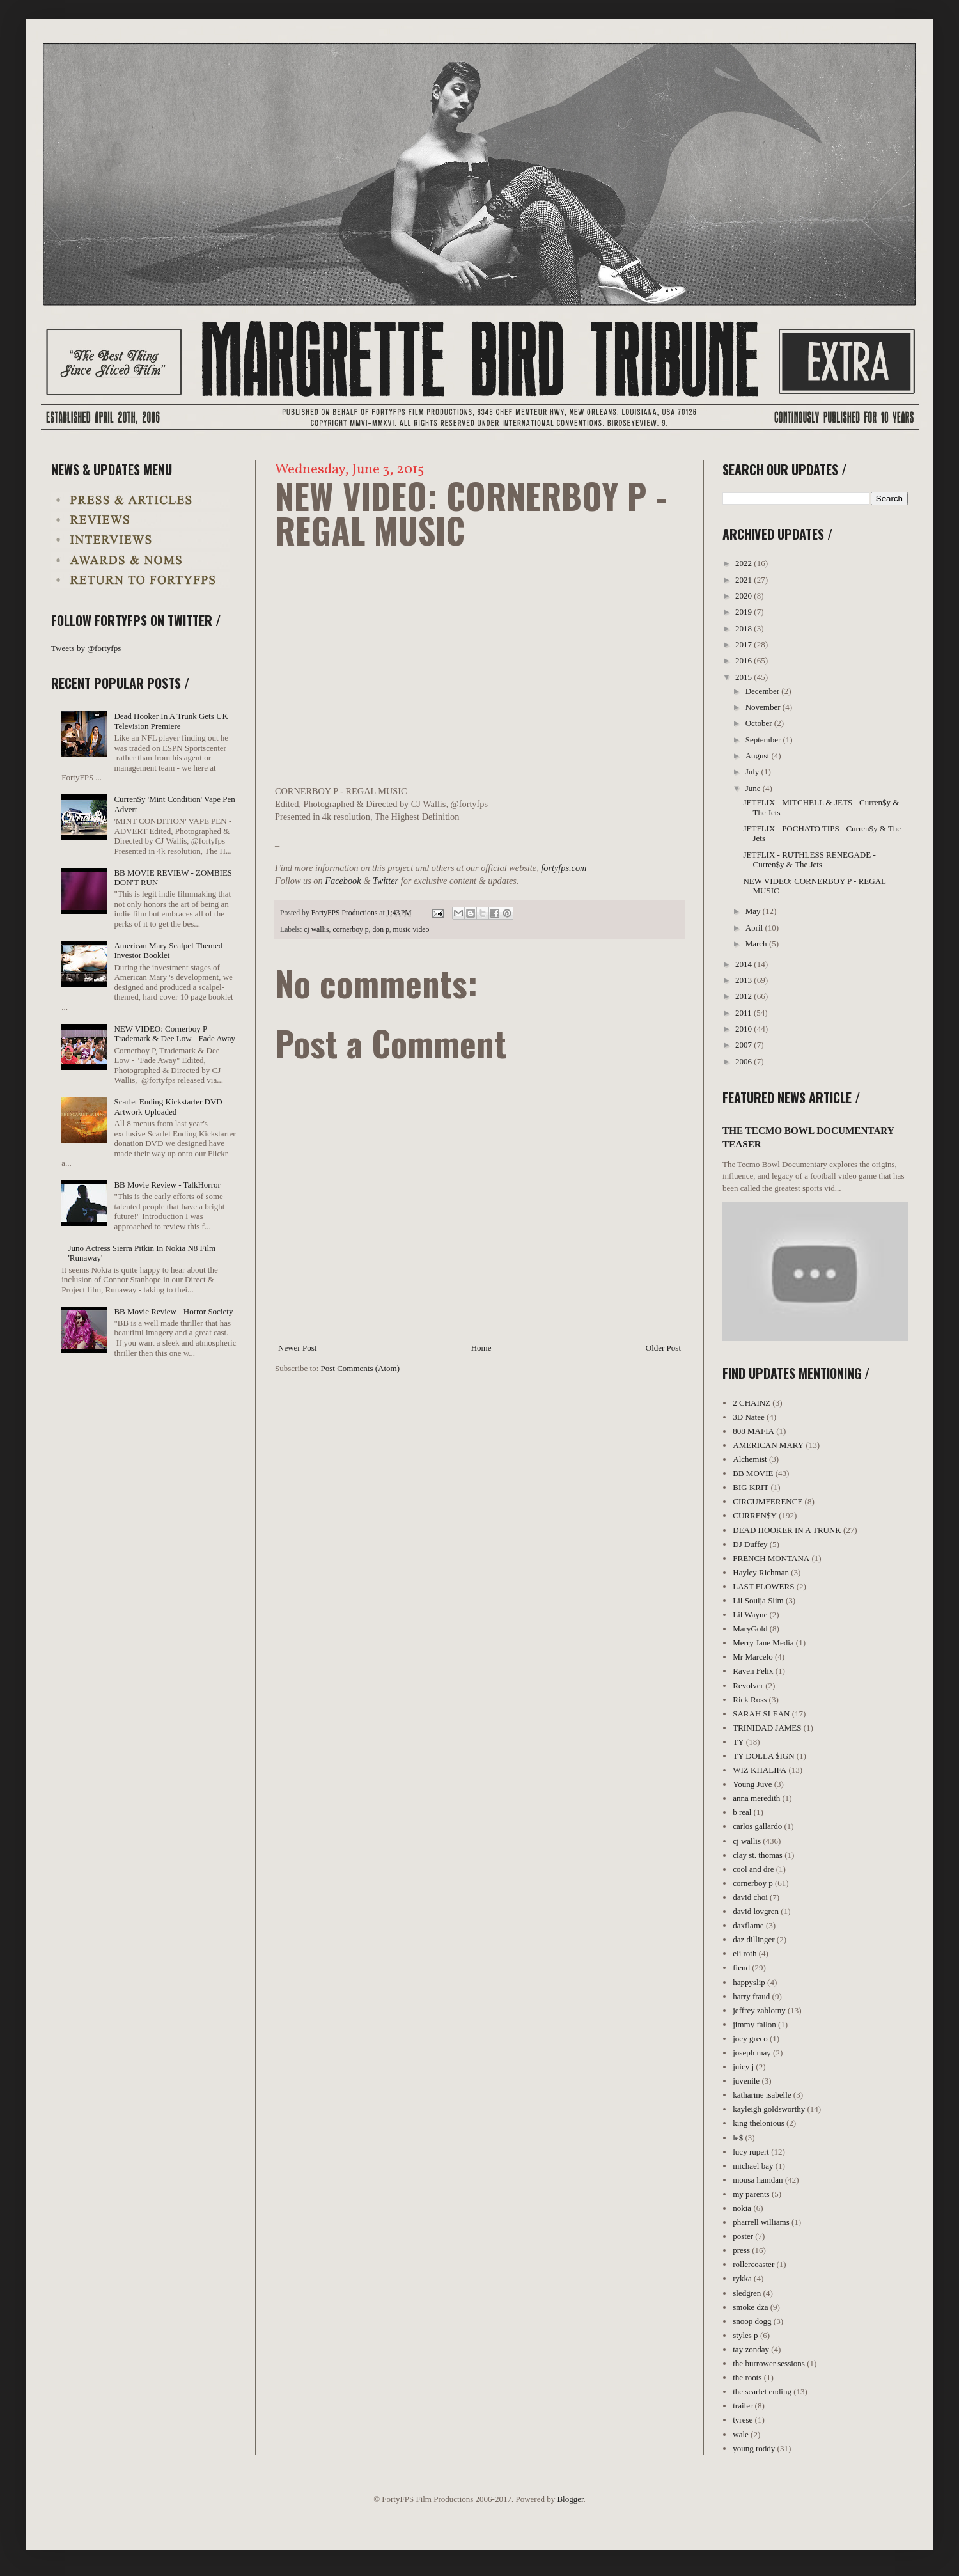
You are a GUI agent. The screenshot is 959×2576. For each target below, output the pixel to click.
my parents (751, 2194)
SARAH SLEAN (761, 1713)
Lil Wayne (750, 1614)
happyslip (749, 1982)
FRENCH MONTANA (771, 1558)
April (755, 927)
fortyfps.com (563, 868)
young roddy (754, 2448)
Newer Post (297, 1348)
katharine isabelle (762, 2095)
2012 (744, 996)
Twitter (385, 881)
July (753, 771)
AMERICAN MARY (768, 1445)
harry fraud (751, 1996)
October (759, 723)
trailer (742, 2405)
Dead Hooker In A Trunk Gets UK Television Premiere (171, 721)
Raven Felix (753, 1671)
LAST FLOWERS (763, 1586)
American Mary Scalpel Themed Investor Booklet (168, 951)
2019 (744, 612)
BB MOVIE (753, 1473)
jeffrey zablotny (759, 2010)
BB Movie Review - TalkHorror (167, 1185)
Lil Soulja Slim (758, 1600)
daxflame (748, 1925)
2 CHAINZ (751, 1403)
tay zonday (751, 2349)
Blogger (570, 2499)
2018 (744, 628)
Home (481, 1348)
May (754, 911)
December (763, 691)
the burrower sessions (769, 2363)
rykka (742, 2278)
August (758, 755)
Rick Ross (750, 1699)
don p (380, 929)
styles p (745, 2335)
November (764, 707)
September (764, 739)
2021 (744, 580)
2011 (744, 1012)
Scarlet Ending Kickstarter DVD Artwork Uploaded (168, 1107)
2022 (744, 563)
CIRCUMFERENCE (767, 1501)
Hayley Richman (761, 1572)
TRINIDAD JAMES (767, 1727)
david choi (750, 1897)
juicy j (743, 2066)
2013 (744, 980)
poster (743, 2236)
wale (741, 2434)
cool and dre (753, 1869)
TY (738, 1742)
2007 (744, 1044)
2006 (744, 1061)
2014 (744, 964)
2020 (744, 596)
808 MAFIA (753, 1431)
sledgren (747, 2293)
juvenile (746, 2080)
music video (411, 929)
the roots (747, 2377)
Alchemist (750, 1459)
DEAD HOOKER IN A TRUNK (787, 1530)
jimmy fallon (754, 2024)
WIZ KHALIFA (759, 1770)
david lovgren (756, 1911)
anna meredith (756, 1798)
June (754, 788)
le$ (738, 2137)
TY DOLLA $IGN (763, 1756)
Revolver (748, 1685)
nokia (742, 2208)
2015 (744, 677)
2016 (744, 660)
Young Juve (752, 1784)
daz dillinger (753, 1939)
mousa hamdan (758, 2180)
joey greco (750, 2038)
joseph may (752, 2052)
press (741, 2250)
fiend (741, 1967)
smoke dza (750, 2307)
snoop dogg (752, 2321)
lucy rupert (751, 2151)
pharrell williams (761, 2222)
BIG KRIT (750, 1487)
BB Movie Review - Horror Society (173, 1311)
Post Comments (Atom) (360, 1368)
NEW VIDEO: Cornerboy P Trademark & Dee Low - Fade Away (174, 1034)
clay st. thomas (758, 1855)
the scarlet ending (762, 2391)
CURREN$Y (755, 1515)
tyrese (742, 2419)
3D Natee (748, 1417)
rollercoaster (753, 2264)
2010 (744, 1028)
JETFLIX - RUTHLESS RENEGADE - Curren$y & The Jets (809, 860)
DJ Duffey (750, 1544)
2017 (744, 644)
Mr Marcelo (752, 1656)
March (757, 943)
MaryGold (750, 1628)
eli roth (744, 1953)
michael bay (753, 2166)
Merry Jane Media (763, 1642)
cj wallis (316, 929)
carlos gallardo (757, 1826)
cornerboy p (350, 929)
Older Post (663, 1348)
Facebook (343, 881)
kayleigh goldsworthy (769, 2109)
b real (742, 1812)
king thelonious (758, 2123)
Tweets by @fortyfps (86, 648)
